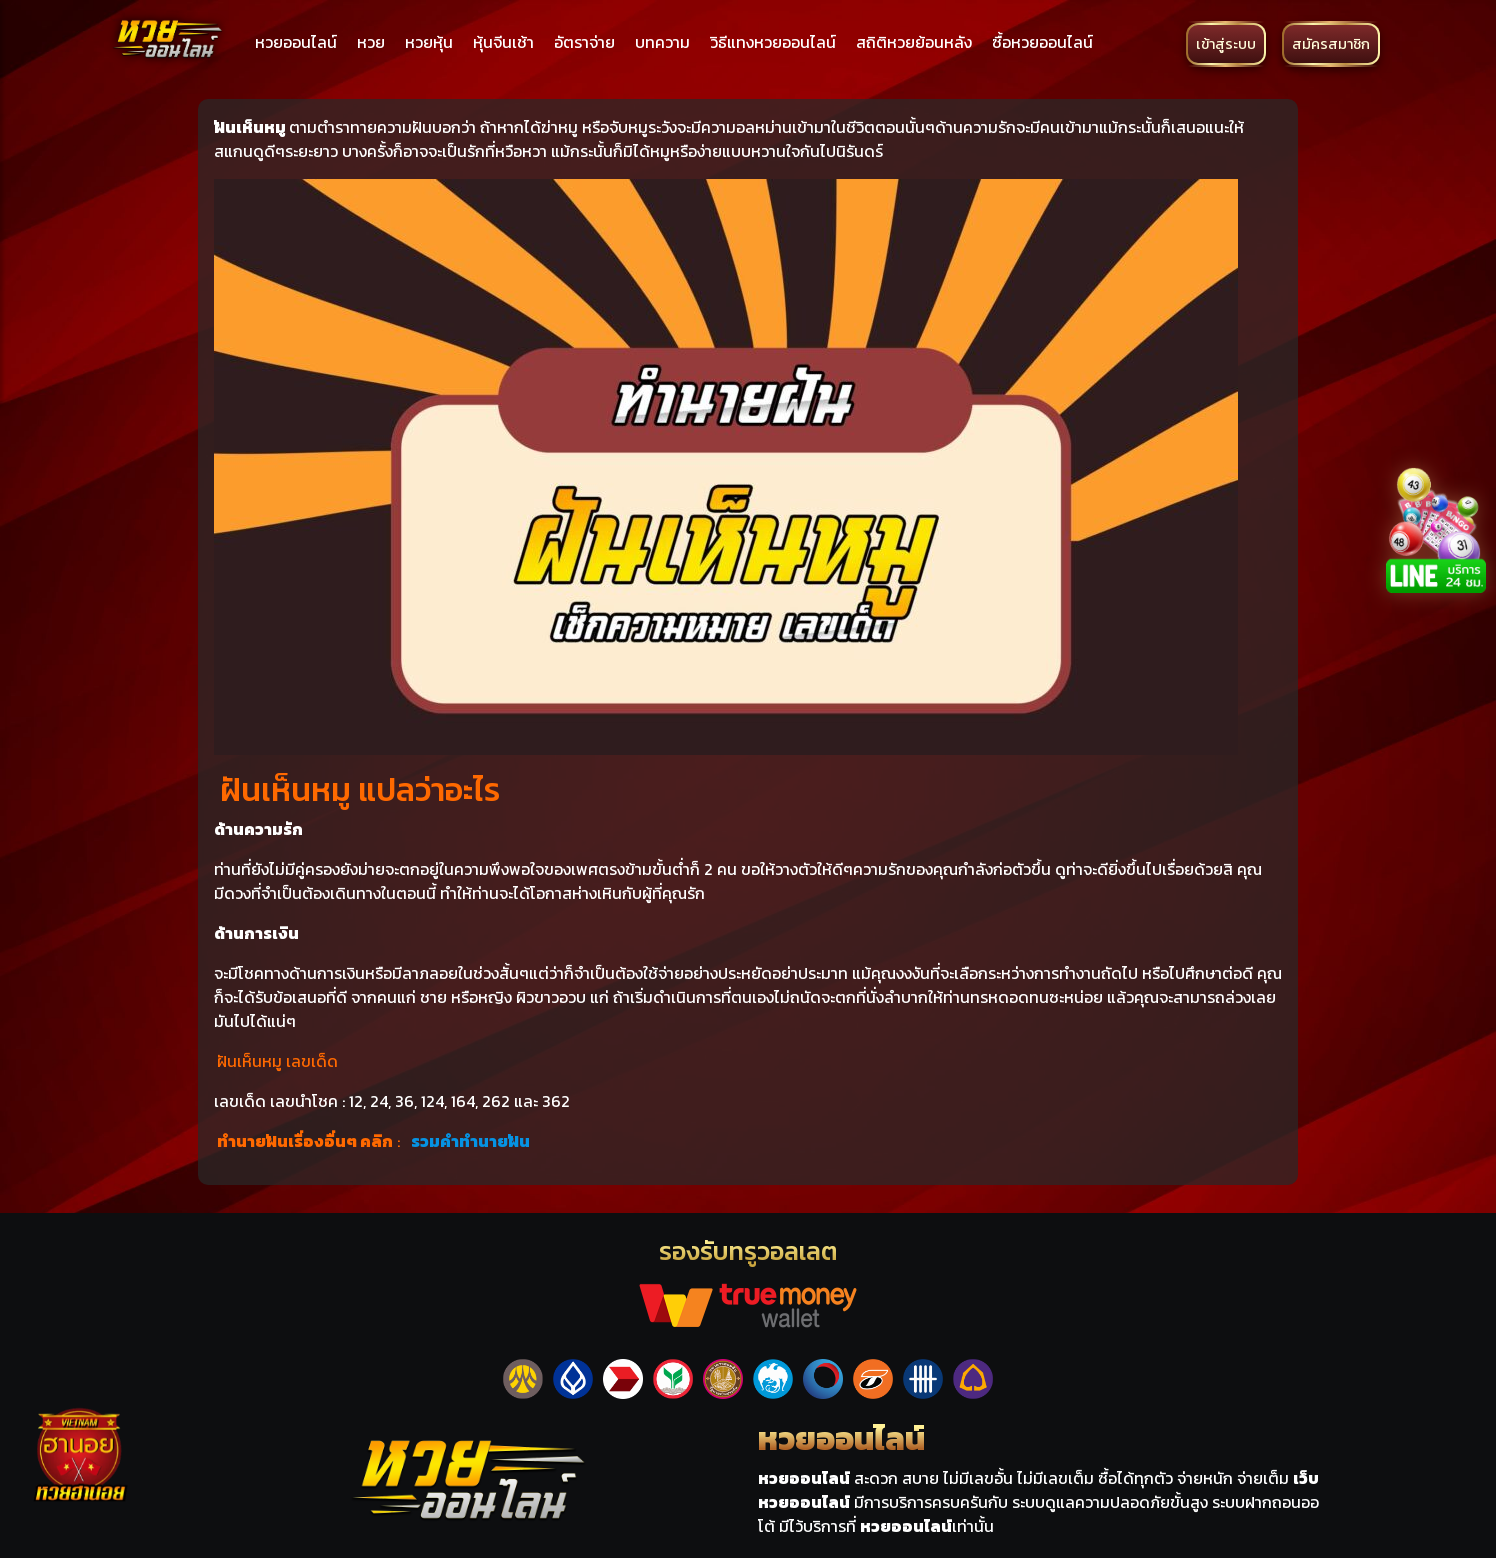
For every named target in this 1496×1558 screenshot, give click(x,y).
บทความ (662, 42)
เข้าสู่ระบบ (1226, 44)
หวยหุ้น (429, 42)
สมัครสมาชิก (1331, 44)
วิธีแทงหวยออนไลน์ (773, 42)
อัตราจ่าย (584, 42)
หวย (371, 42)
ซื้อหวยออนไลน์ (1042, 42)
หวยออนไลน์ (296, 42)
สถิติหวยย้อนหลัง (914, 42)
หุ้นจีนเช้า (503, 42)
